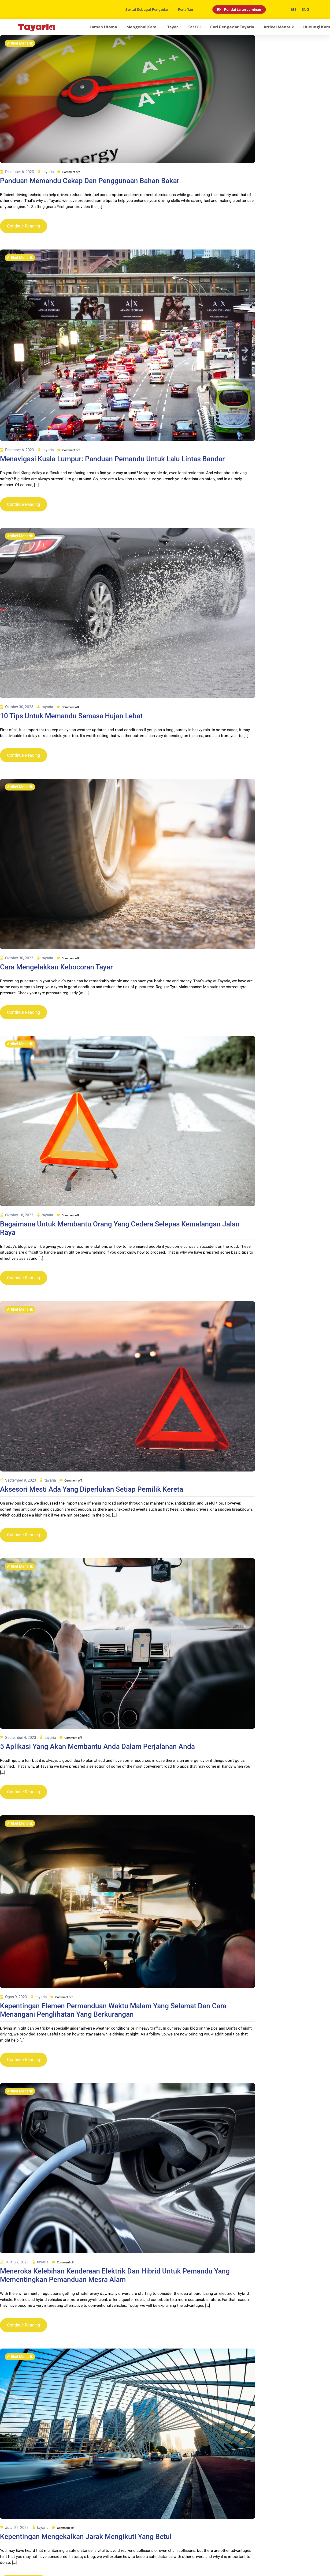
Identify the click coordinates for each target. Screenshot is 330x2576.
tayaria (48, 172)
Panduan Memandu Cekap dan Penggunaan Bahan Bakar (89, 181)
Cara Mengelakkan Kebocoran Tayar (56, 967)
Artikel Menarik (278, 27)
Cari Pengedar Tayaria (232, 27)
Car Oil (194, 27)
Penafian (185, 9)
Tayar (172, 27)
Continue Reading (23, 225)
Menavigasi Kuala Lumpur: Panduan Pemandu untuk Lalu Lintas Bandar (112, 459)
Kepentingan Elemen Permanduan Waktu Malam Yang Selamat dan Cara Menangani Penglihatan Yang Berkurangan (113, 2010)
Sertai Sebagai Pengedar (147, 9)
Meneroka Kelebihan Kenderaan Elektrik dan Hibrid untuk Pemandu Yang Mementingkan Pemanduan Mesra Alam (115, 2275)
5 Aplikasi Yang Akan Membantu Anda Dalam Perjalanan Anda (97, 1746)
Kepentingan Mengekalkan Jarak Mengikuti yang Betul (86, 2536)
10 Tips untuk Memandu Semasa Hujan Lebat (71, 716)
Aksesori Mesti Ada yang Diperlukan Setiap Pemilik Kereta (91, 1489)
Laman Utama (103, 27)
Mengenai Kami (142, 27)
